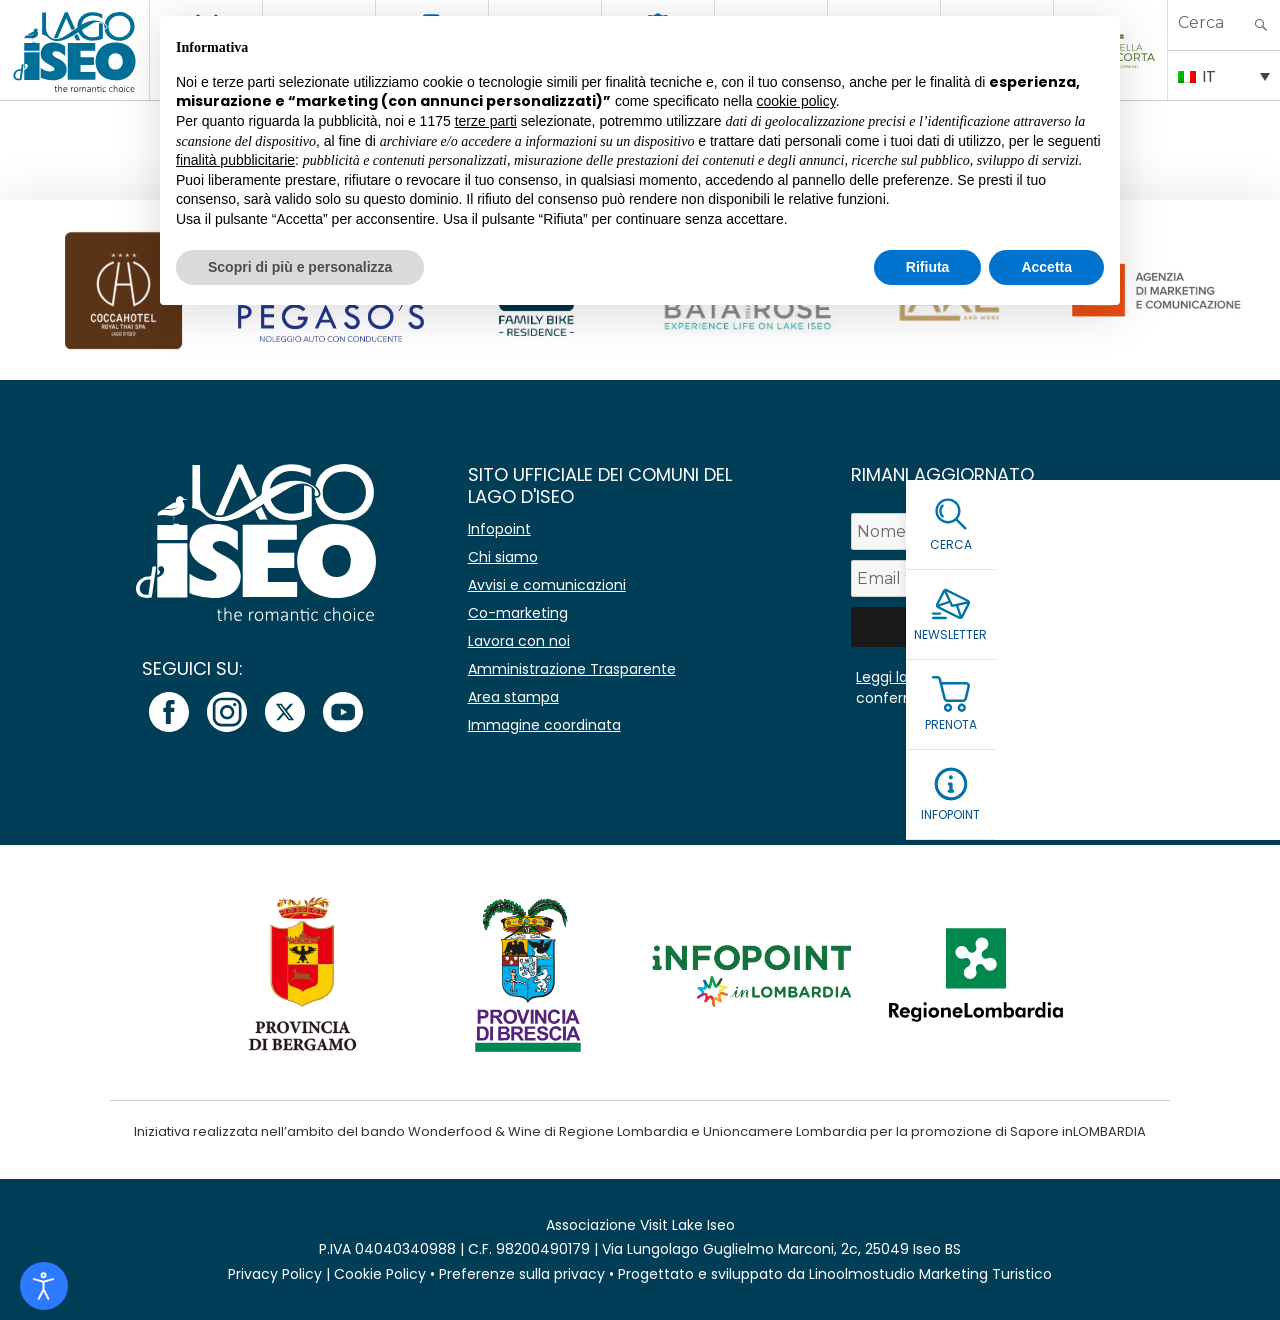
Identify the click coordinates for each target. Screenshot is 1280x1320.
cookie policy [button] (796, 101)
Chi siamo (503, 557)
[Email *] (1018, 578)
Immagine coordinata (544, 725)
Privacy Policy (275, 1274)
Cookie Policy (380, 1274)
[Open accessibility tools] (44, 1286)
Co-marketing (518, 613)
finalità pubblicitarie (235, 160)
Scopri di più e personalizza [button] (300, 267)
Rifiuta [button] (928, 267)
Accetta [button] (1046, 267)
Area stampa (513, 697)
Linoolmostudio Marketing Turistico (930, 1274)
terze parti (486, 121)
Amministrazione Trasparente (572, 669)
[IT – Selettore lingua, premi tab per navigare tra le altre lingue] (1224, 75)
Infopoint (499, 529)
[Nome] (1018, 531)
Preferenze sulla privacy (522, 1274)
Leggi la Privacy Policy (931, 677)
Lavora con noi (519, 641)
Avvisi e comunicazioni (547, 585)
